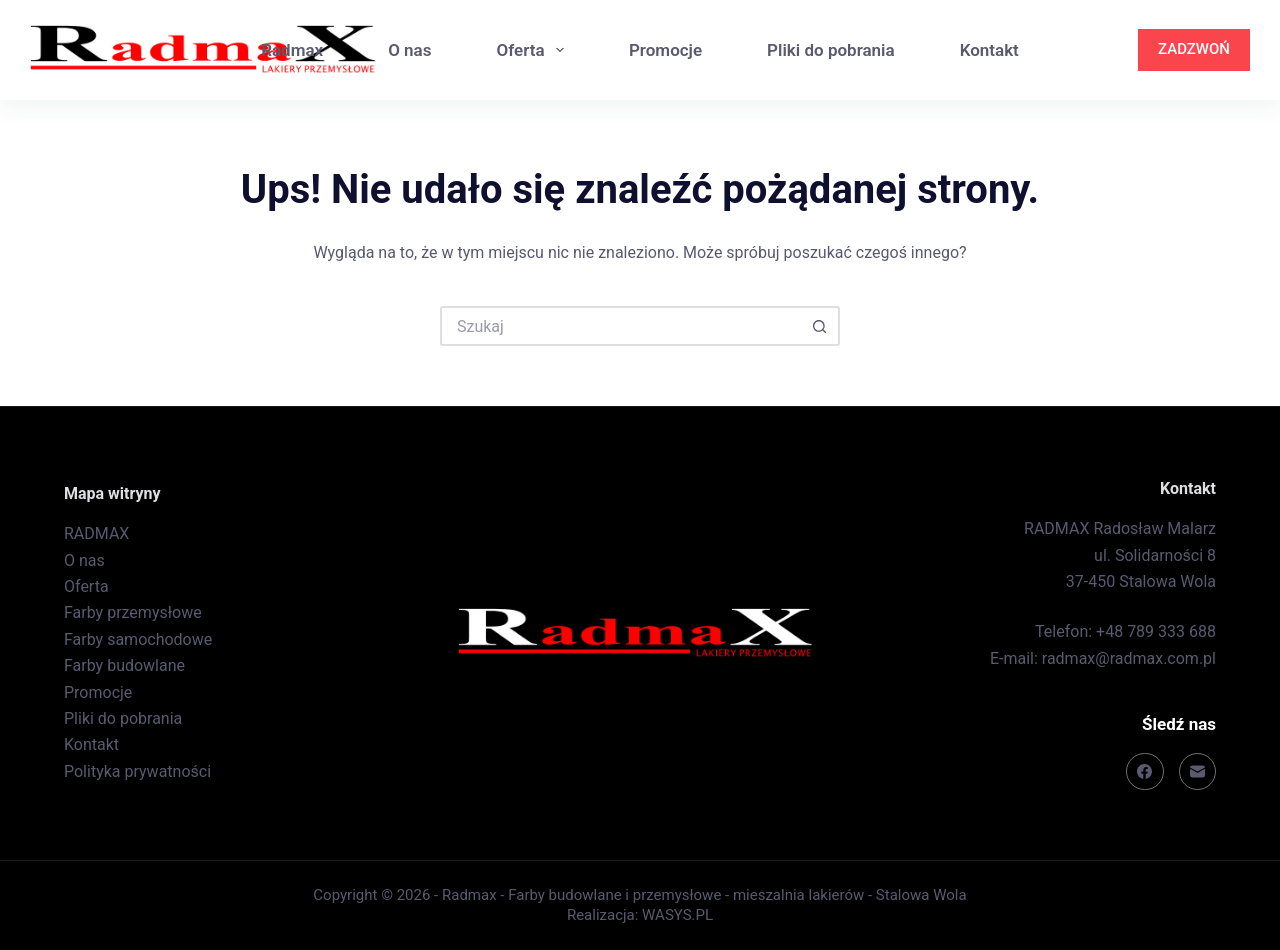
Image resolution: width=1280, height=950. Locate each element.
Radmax (292, 50)
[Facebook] (1145, 772)
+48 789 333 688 (1156, 631)
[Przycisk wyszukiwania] (820, 326)
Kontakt (989, 50)
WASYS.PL (677, 915)
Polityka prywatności (137, 771)
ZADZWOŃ (1194, 49)
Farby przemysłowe (133, 612)
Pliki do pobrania (831, 50)
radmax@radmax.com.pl (1129, 658)
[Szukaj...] (620, 326)
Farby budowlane (124, 665)
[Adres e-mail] (1198, 772)
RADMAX (96, 533)
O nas (409, 50)
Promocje (665, 50)
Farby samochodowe (138, 639)
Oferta (533, 50)
